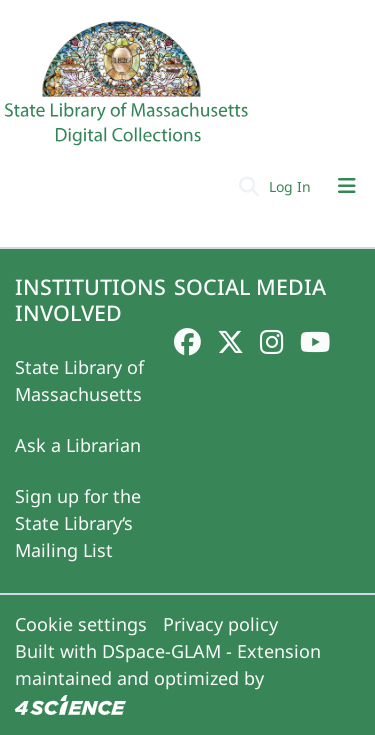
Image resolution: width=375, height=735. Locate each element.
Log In (292, 186)
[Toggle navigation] (347, 186)
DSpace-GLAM (161, 651)
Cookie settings (81, 624)
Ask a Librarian (78, 445)
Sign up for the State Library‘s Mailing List (78, 523)
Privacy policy (220, 624)
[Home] (129, 91)
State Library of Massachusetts (79, 380)
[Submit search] (248, 186)
